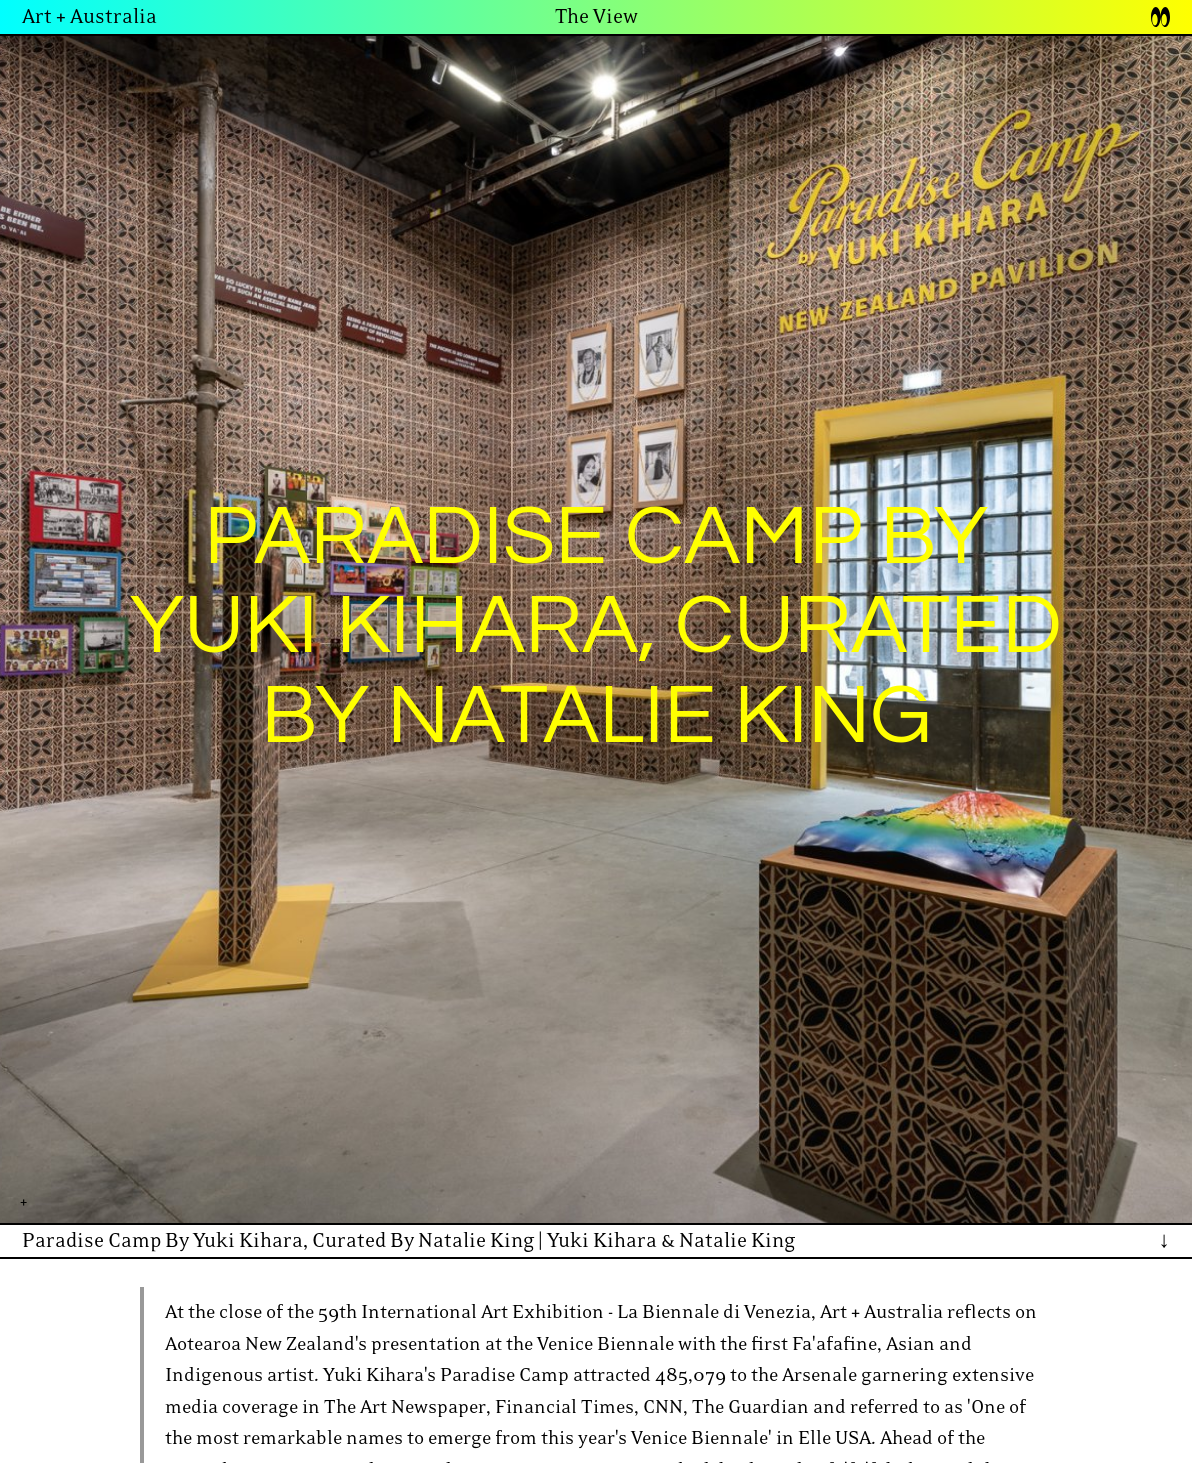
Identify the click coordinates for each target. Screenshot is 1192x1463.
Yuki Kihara (602, 1241)
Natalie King (737, 1241)
